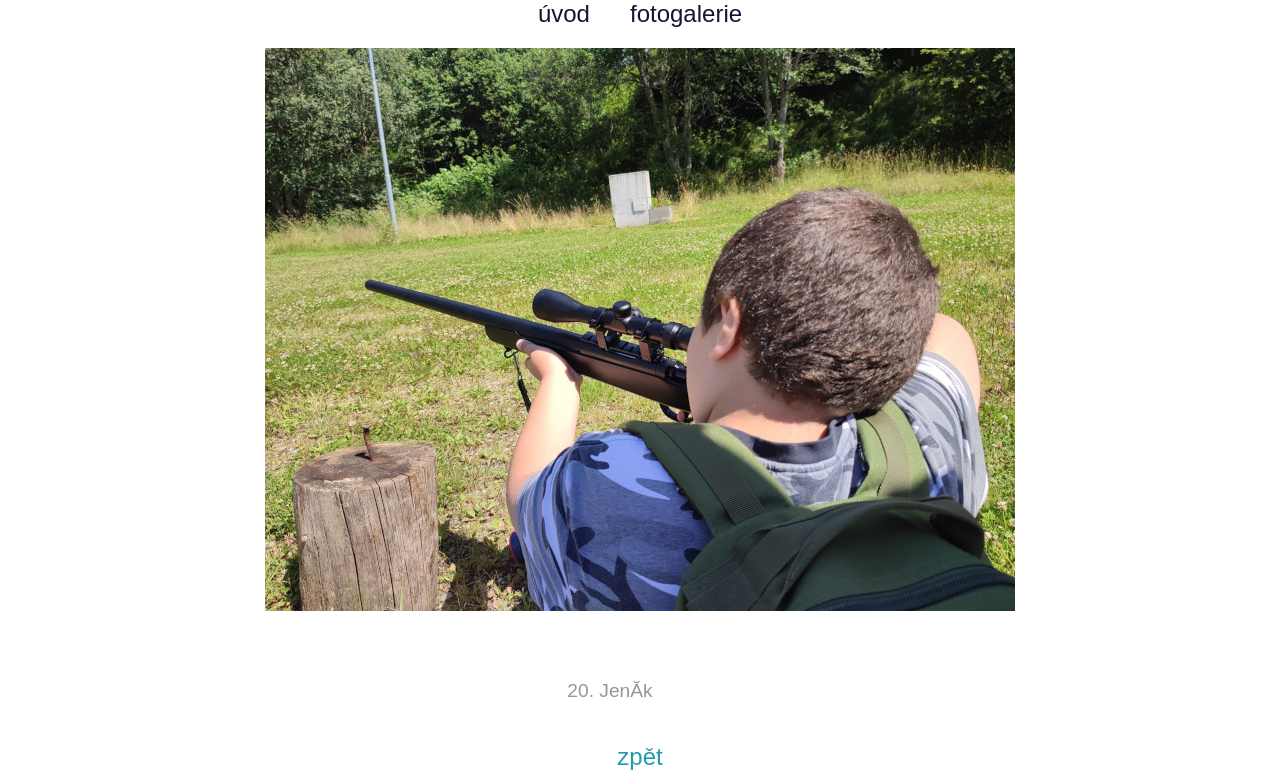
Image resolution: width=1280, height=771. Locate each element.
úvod (564, 13)
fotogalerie (686, 13)
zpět (639, 756)
